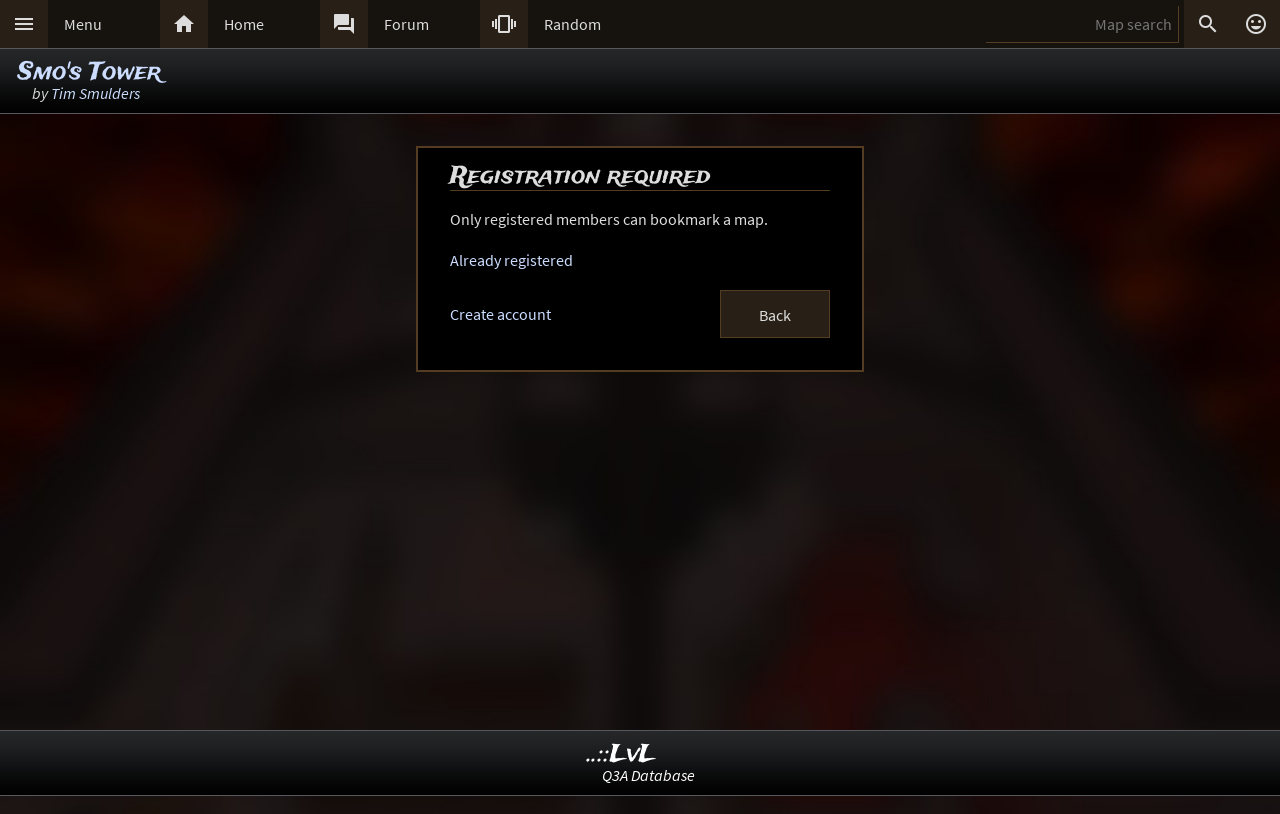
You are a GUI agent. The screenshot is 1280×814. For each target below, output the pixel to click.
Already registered (511, 260)
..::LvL (621, 754)
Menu (83, 24)
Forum (406, 24)
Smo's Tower (89, 72)
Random (572, 24)
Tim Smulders (95, 93)
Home (244, 24)
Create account (500, 314)
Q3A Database (648, 775)
